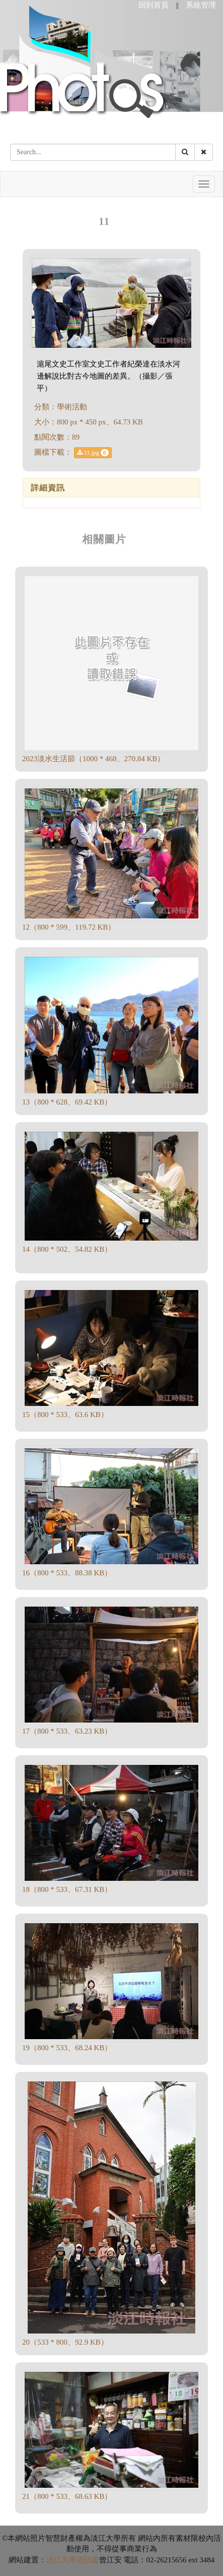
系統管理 (201, 5)
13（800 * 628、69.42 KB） (67, 1102)
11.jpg (93, 452)
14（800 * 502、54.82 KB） (67, 1249)
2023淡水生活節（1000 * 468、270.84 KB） (93, 759)
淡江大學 (61, 2560)
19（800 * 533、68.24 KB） (67, 2048)
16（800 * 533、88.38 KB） (67, 1573)
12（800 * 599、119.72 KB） (68, 927)
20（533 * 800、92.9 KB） (65, 2342)
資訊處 (88, 2560)
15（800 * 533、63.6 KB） (65, 1414)
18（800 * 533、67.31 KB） (67, 1889)
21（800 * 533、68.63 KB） (67, 2496)
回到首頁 (153, 5)
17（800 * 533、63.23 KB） (67, 1731)
